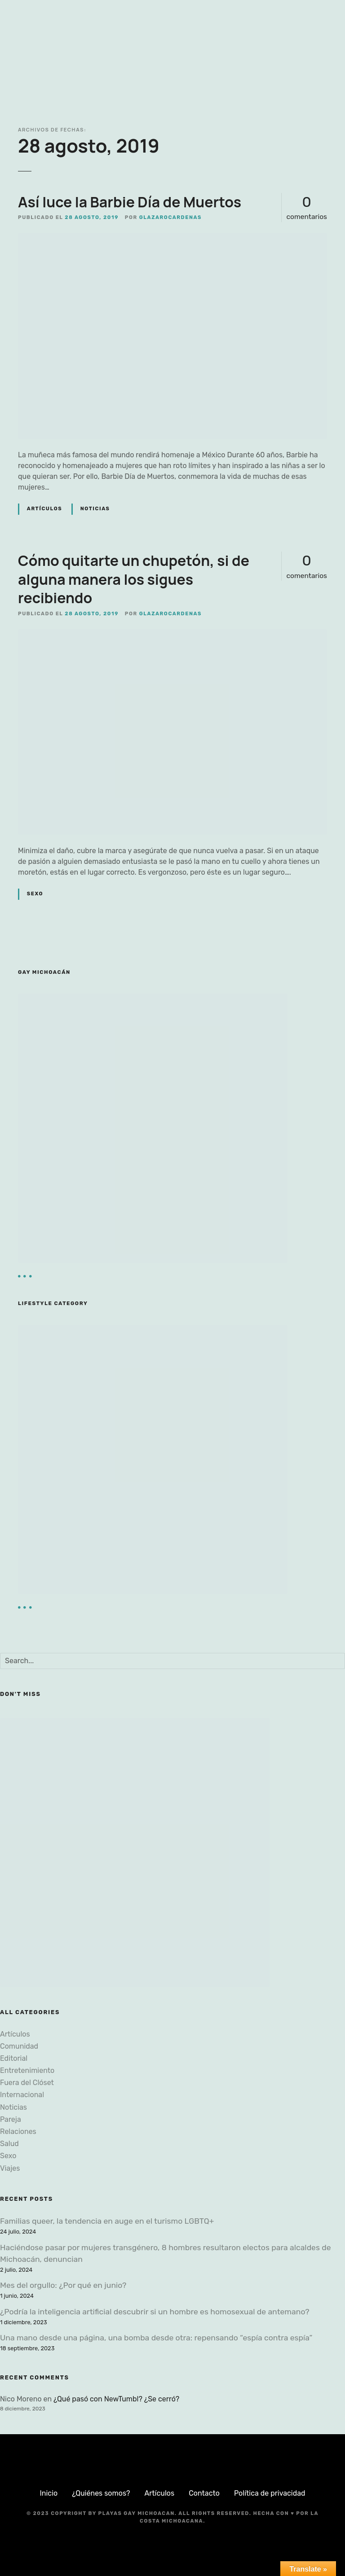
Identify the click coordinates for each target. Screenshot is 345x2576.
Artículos (44, 509)
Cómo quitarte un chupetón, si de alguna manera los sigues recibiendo (133, 579)
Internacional (22, 2094)
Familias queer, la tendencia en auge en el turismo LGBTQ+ (107, 2221)
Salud (9, 2143)
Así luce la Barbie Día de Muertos (129, 202)
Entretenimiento (27, 2070)
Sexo (35, 894)
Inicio (49, 2493)
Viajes (10, 2168)
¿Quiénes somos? (101, 2493)
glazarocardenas (170, 217)
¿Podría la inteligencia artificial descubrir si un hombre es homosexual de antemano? (155, 2311)
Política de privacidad (269, 2493)
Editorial (13, 2058)
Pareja (10, 2119)
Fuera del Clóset (27, 2082)
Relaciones (18, 2131)
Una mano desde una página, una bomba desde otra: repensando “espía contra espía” (156, 2337)
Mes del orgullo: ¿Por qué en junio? (63, 2285)
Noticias (95, 509)
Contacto (204, 2493)
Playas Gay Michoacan (136, 2513)
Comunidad (19, 2046)
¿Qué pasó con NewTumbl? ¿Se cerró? (116, 2399)
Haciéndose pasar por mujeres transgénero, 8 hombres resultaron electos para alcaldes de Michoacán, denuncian (165, 2253)
